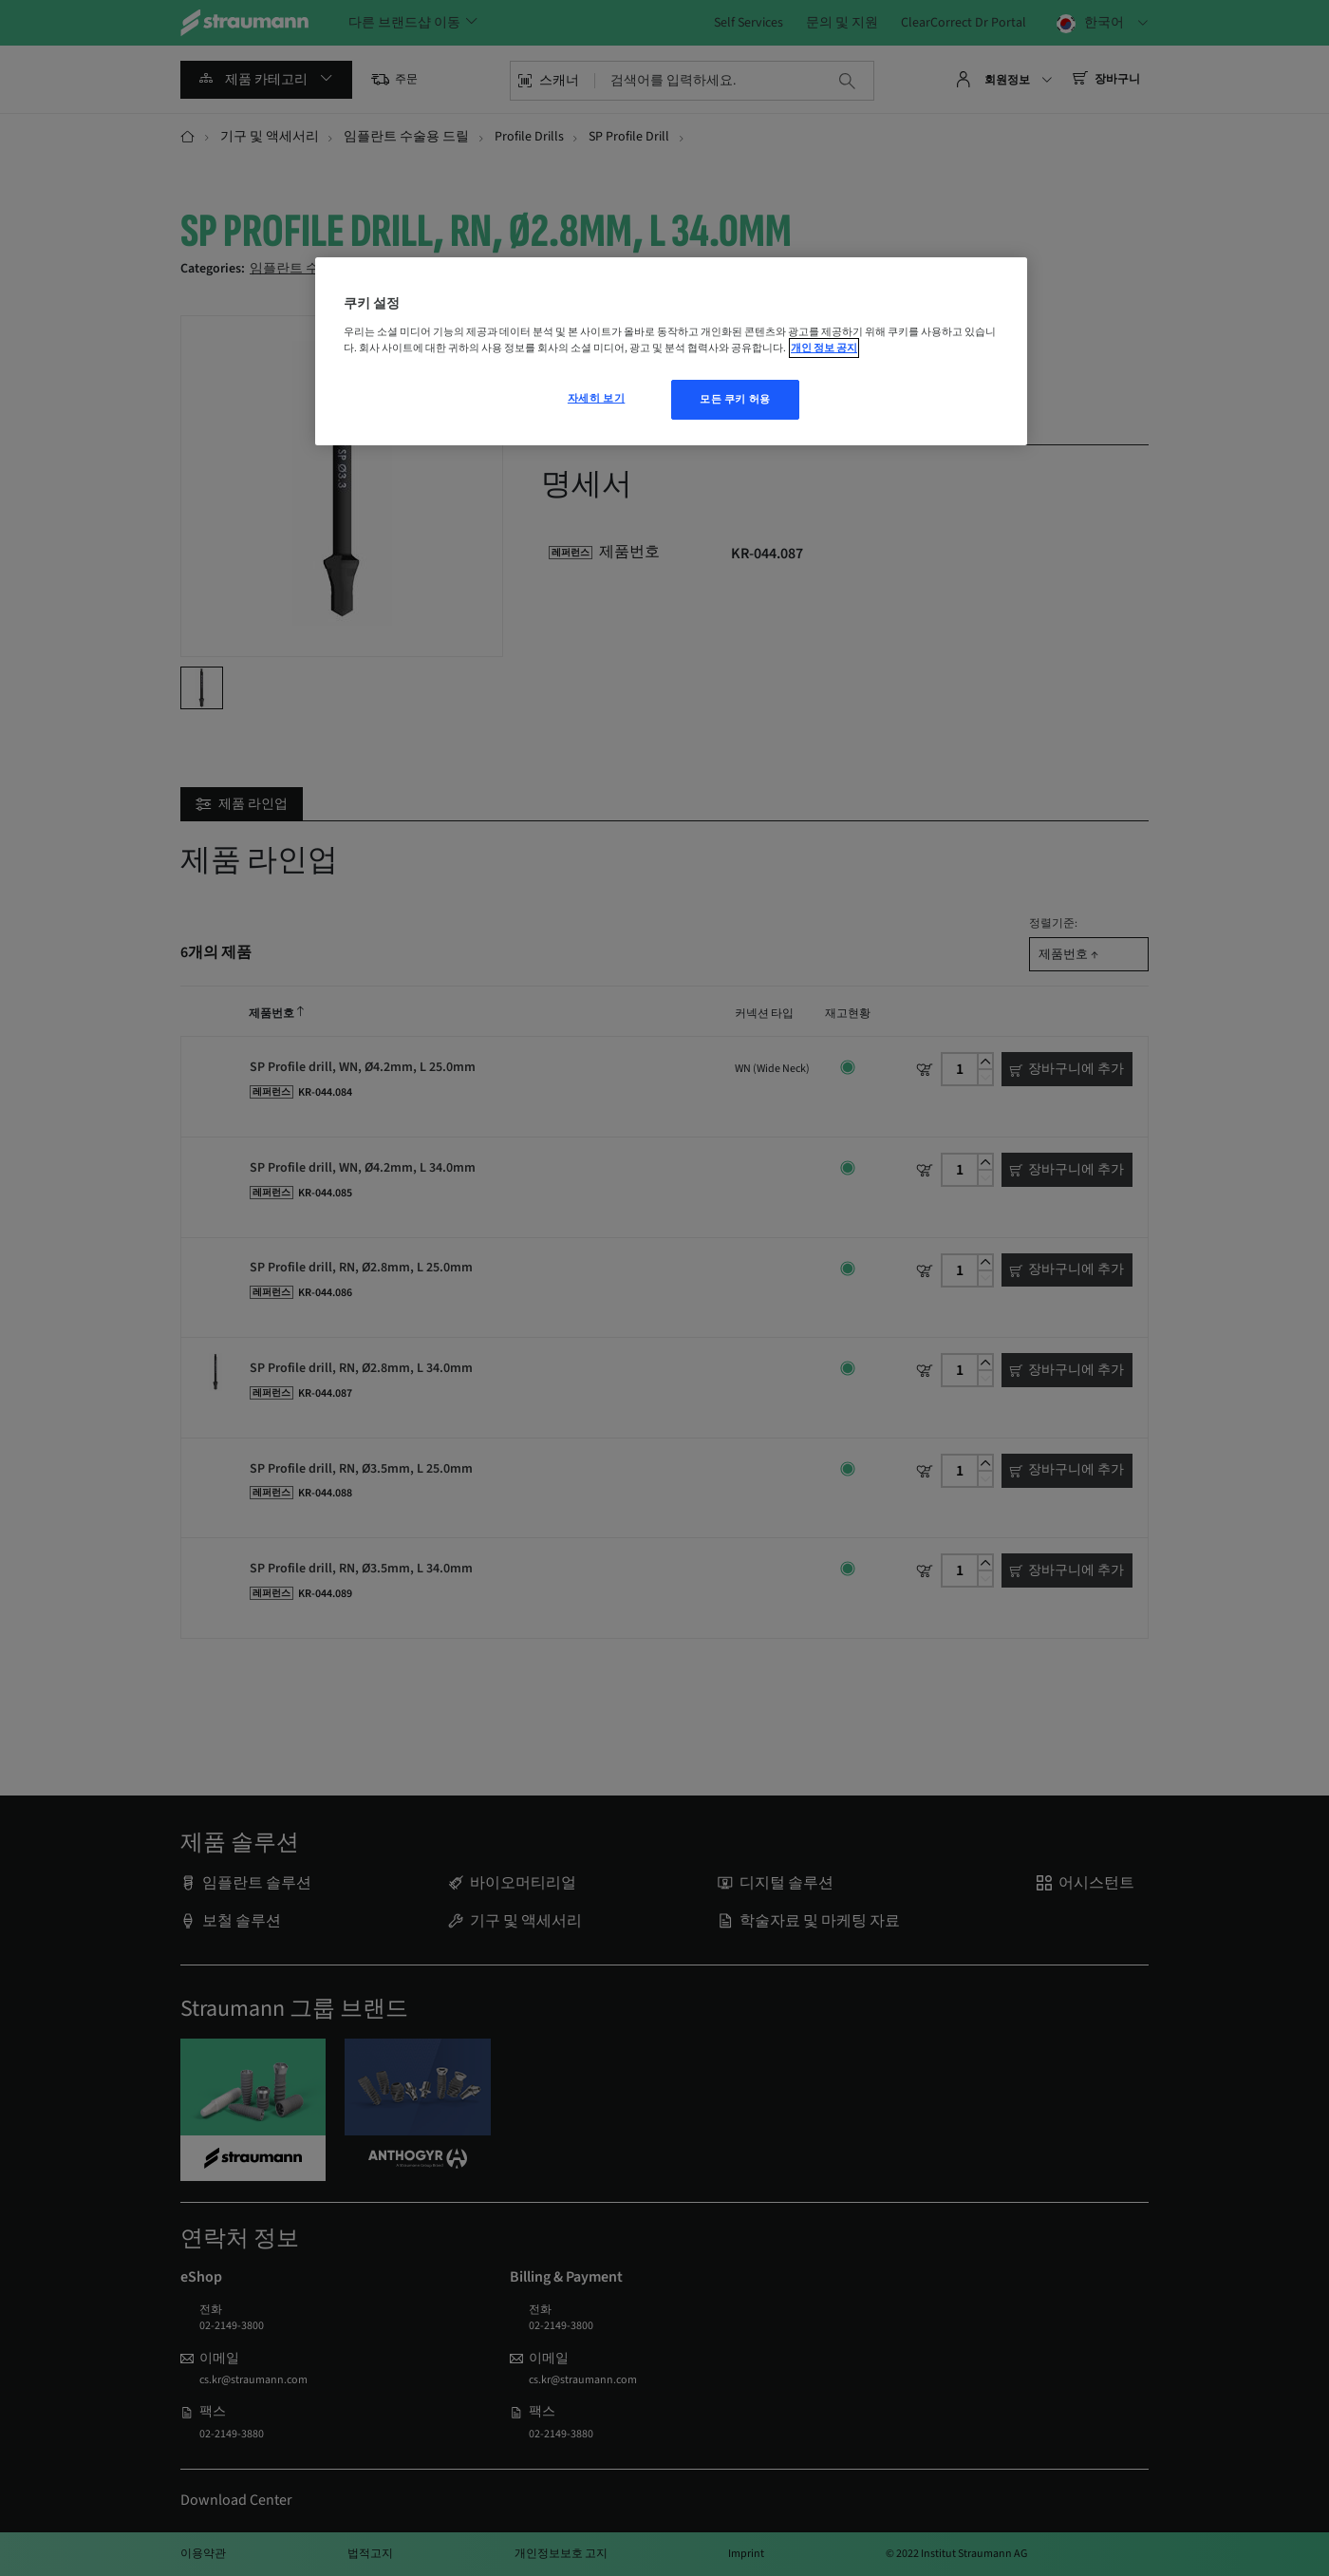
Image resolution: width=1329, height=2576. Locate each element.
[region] (671, 351)
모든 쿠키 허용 (735, 399)
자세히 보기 (596, 398)
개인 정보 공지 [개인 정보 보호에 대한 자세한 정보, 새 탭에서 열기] (824, 348)
